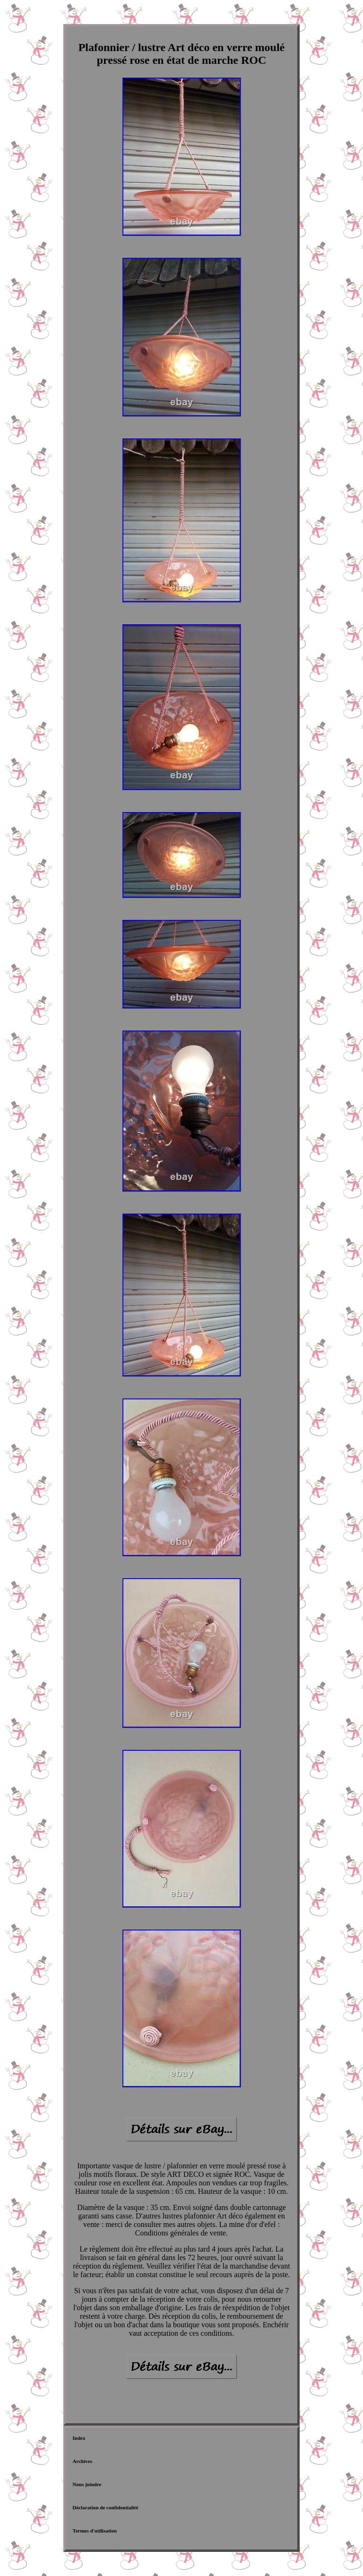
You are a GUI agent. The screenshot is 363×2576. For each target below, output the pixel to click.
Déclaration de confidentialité (105, 2507)
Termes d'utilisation (95, 2530)
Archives (82, 2461)
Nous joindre (87, 2484)
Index (79, 2438)
